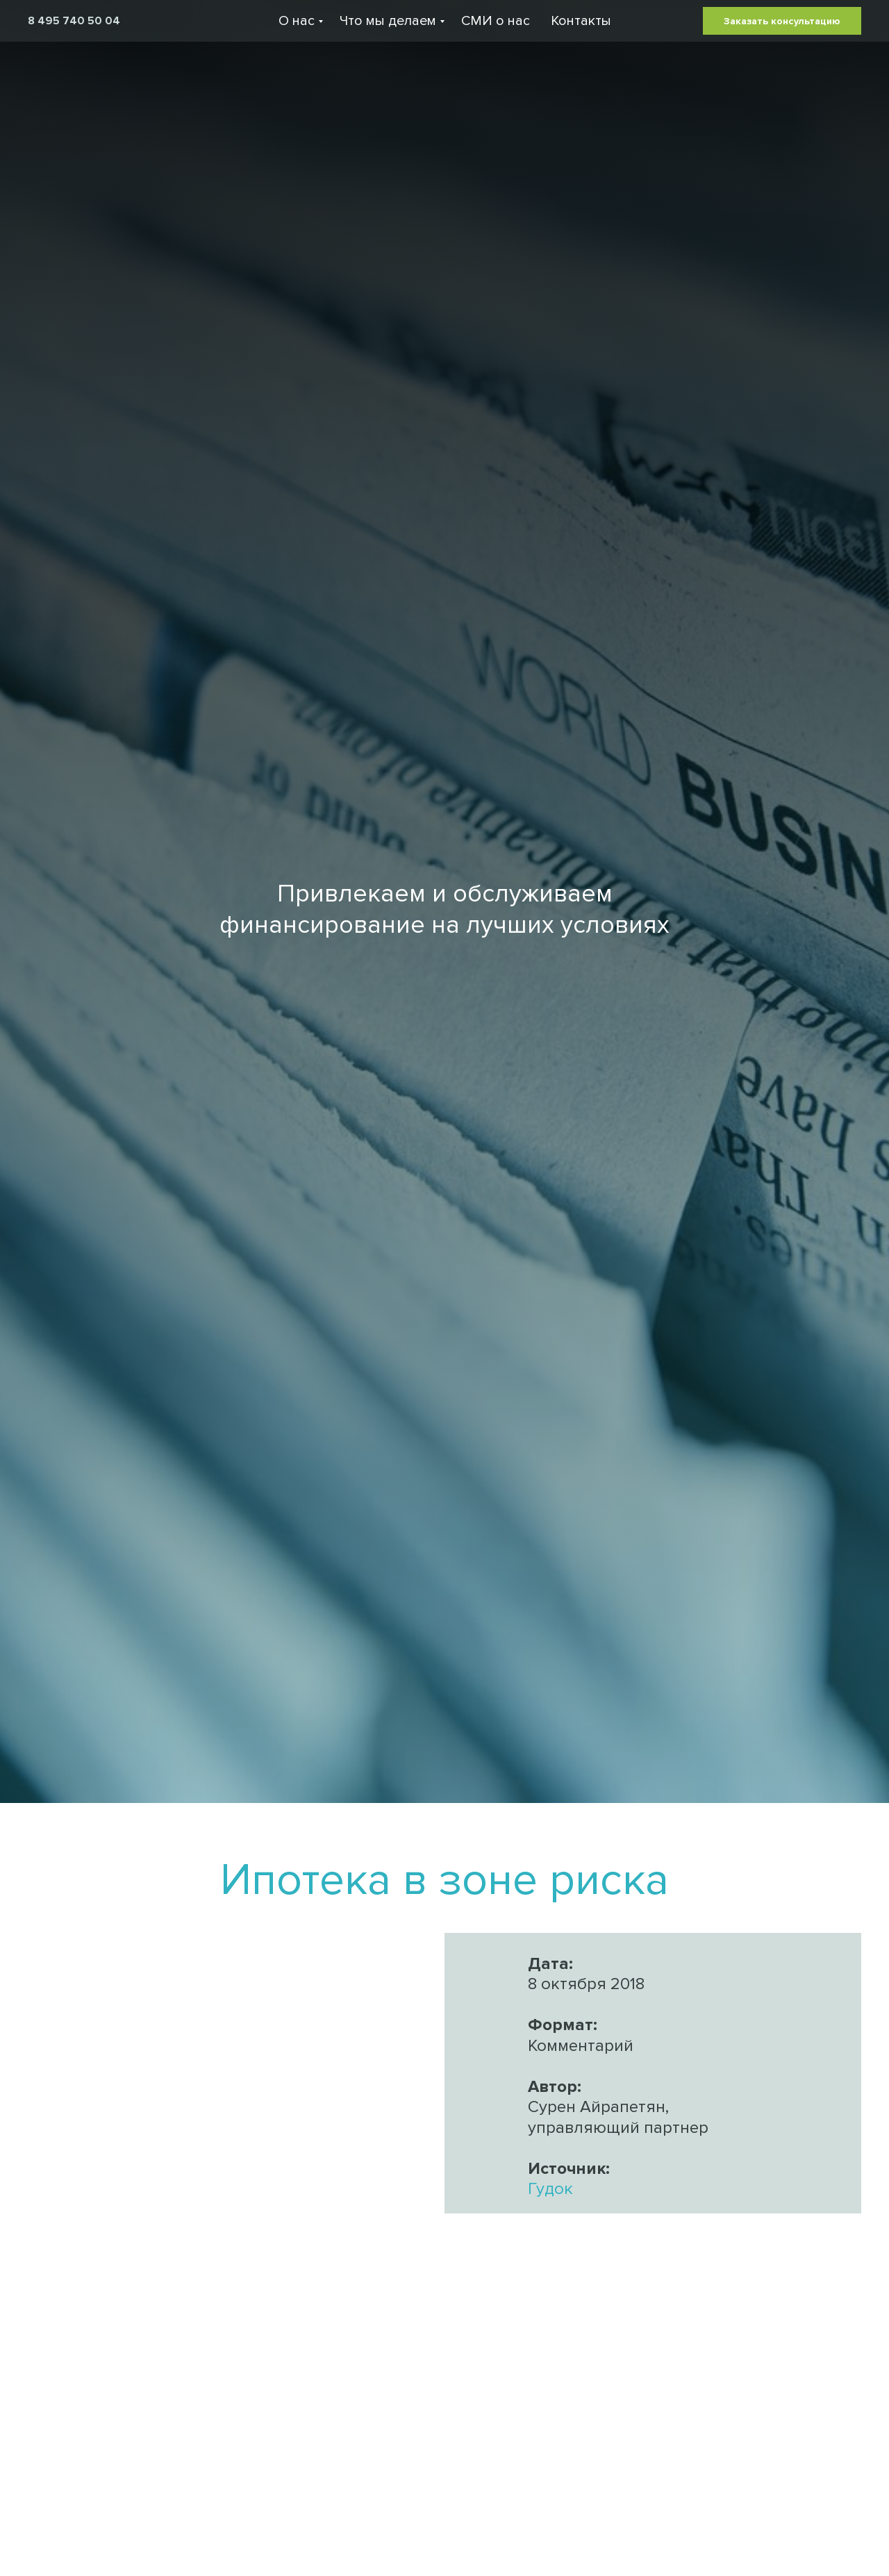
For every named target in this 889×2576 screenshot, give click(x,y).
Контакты (581, 21)
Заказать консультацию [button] (782, 21)
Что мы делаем (388, 21)
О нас (297, 21)
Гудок (550, 2189)
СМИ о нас (495, 21)
